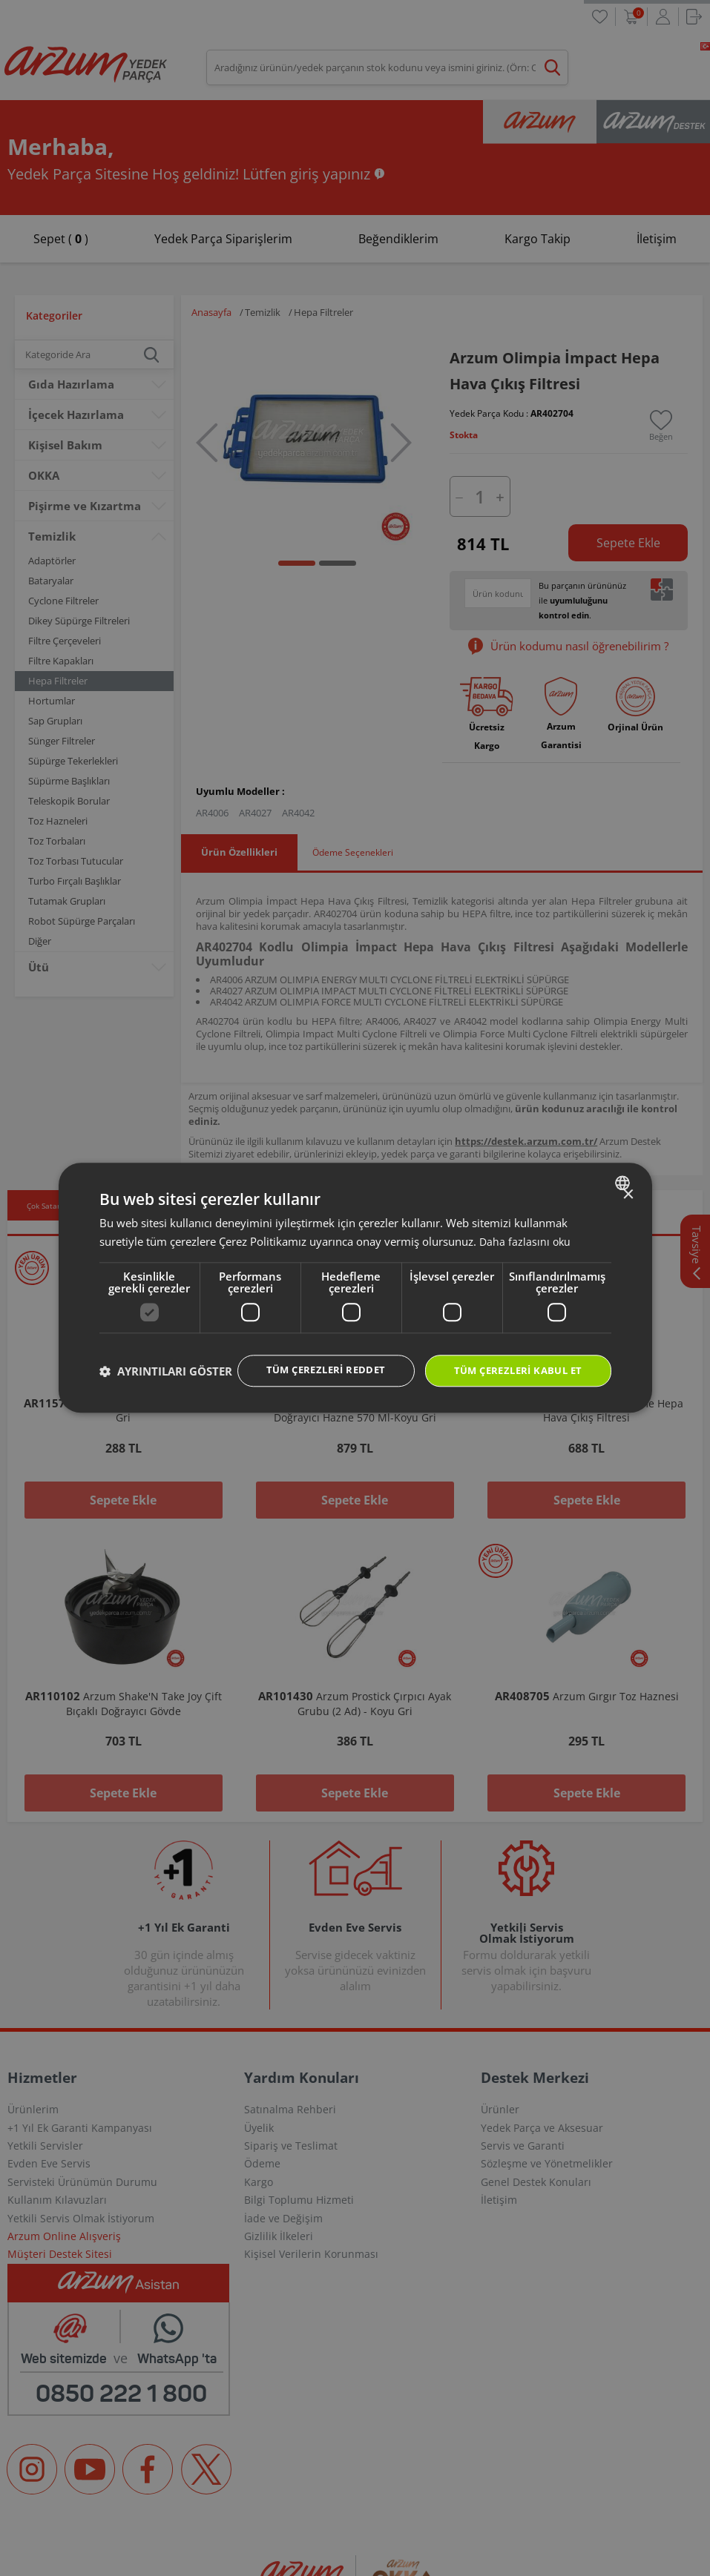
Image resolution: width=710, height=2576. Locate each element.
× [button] (628, 1180)
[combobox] (624, 1167)
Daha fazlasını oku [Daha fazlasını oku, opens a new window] (526, 1226)
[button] (165, 1398)
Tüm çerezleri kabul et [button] (512, 1357)
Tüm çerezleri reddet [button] (310, 1356)
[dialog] (355, 1288)
